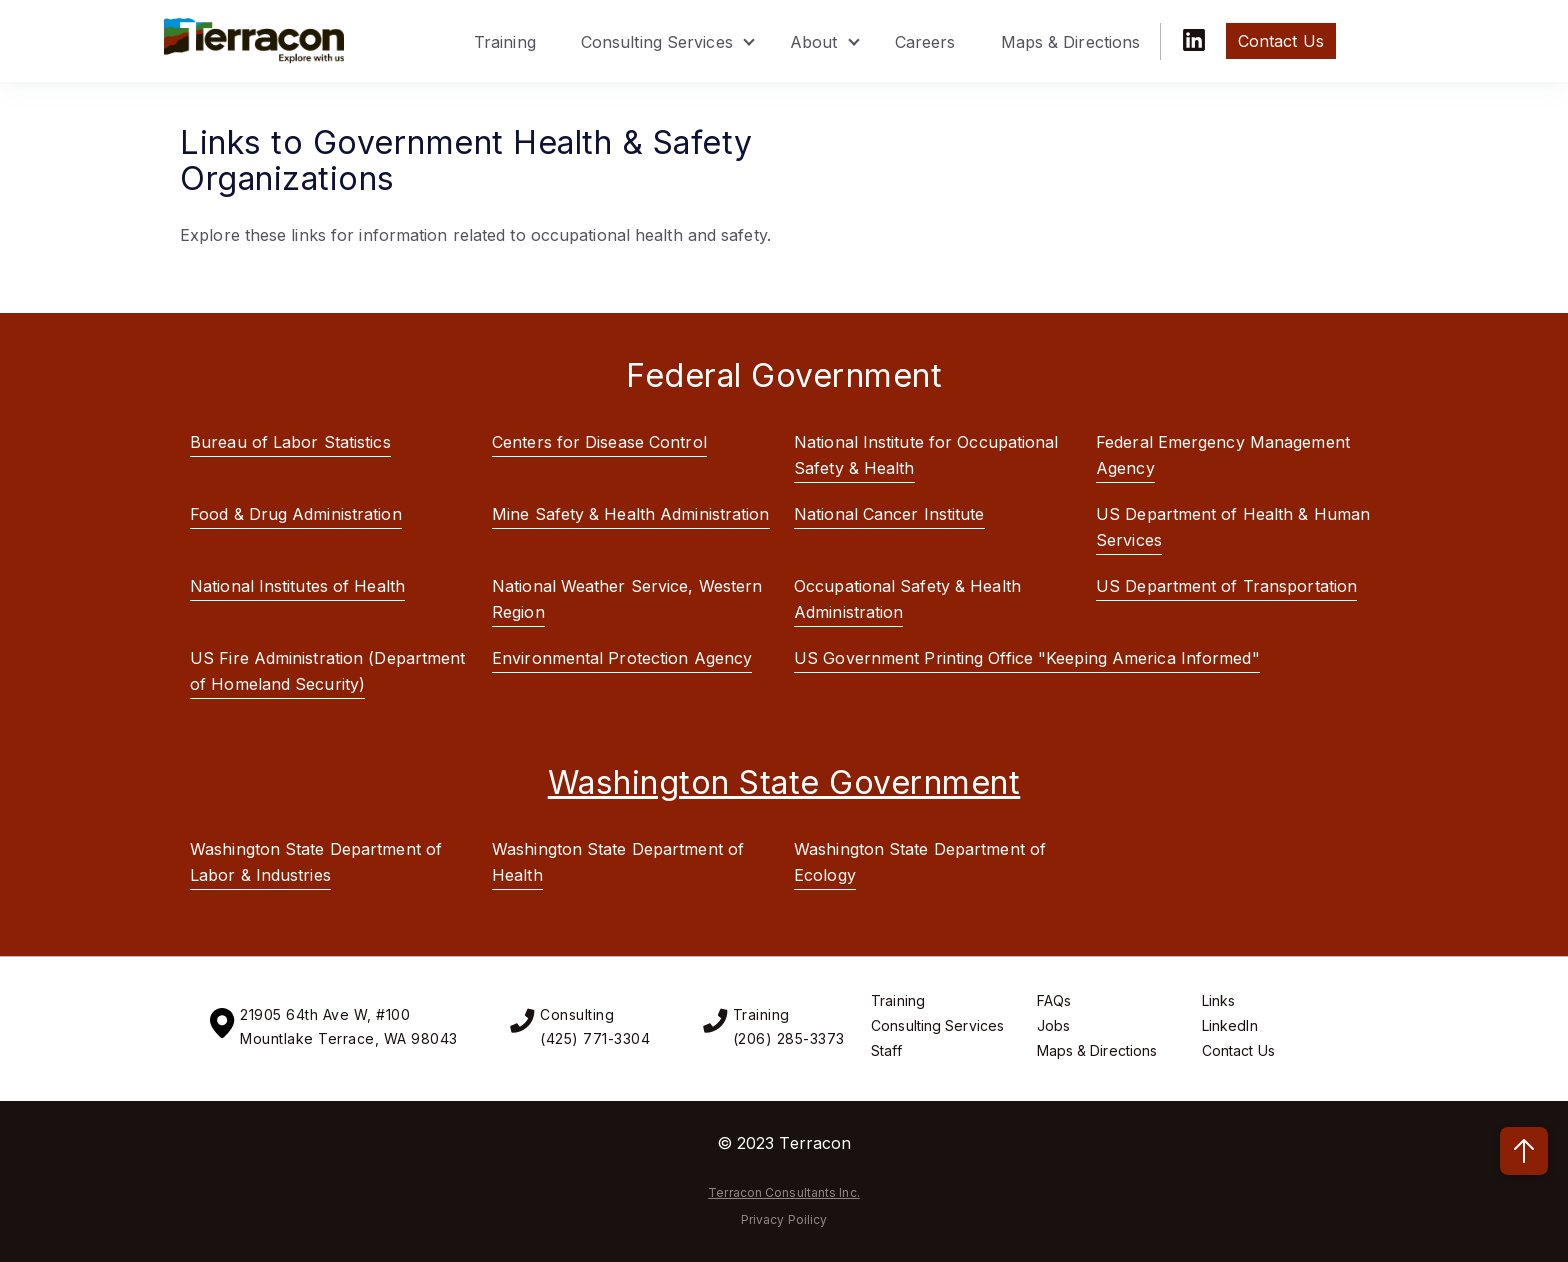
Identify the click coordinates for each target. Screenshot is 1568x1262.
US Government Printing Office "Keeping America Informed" (1027, 658)
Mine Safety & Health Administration (631, 514)
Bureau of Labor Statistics (290, 442)
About (814, 42)
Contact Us (1238, 1050)
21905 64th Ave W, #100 (325, 1014)
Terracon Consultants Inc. (784, 1192)
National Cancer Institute (889, 514)
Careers (925, 42)
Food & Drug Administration (296, 514)
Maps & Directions (1071, 42)
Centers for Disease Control (599, 442)
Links (1219, 1000)
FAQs (1054, 1000)
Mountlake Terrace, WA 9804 (344, 1038)
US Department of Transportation (1226, 586)
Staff (886, 1050)
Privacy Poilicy (784, 1219)
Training (505, 42)
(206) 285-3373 (789, 1038)
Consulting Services (657, 42)
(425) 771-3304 (595, 1038)
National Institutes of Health (297, 586)
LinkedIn (1230, 1025)
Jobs (1053, 1025)
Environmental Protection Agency (622, 658)
